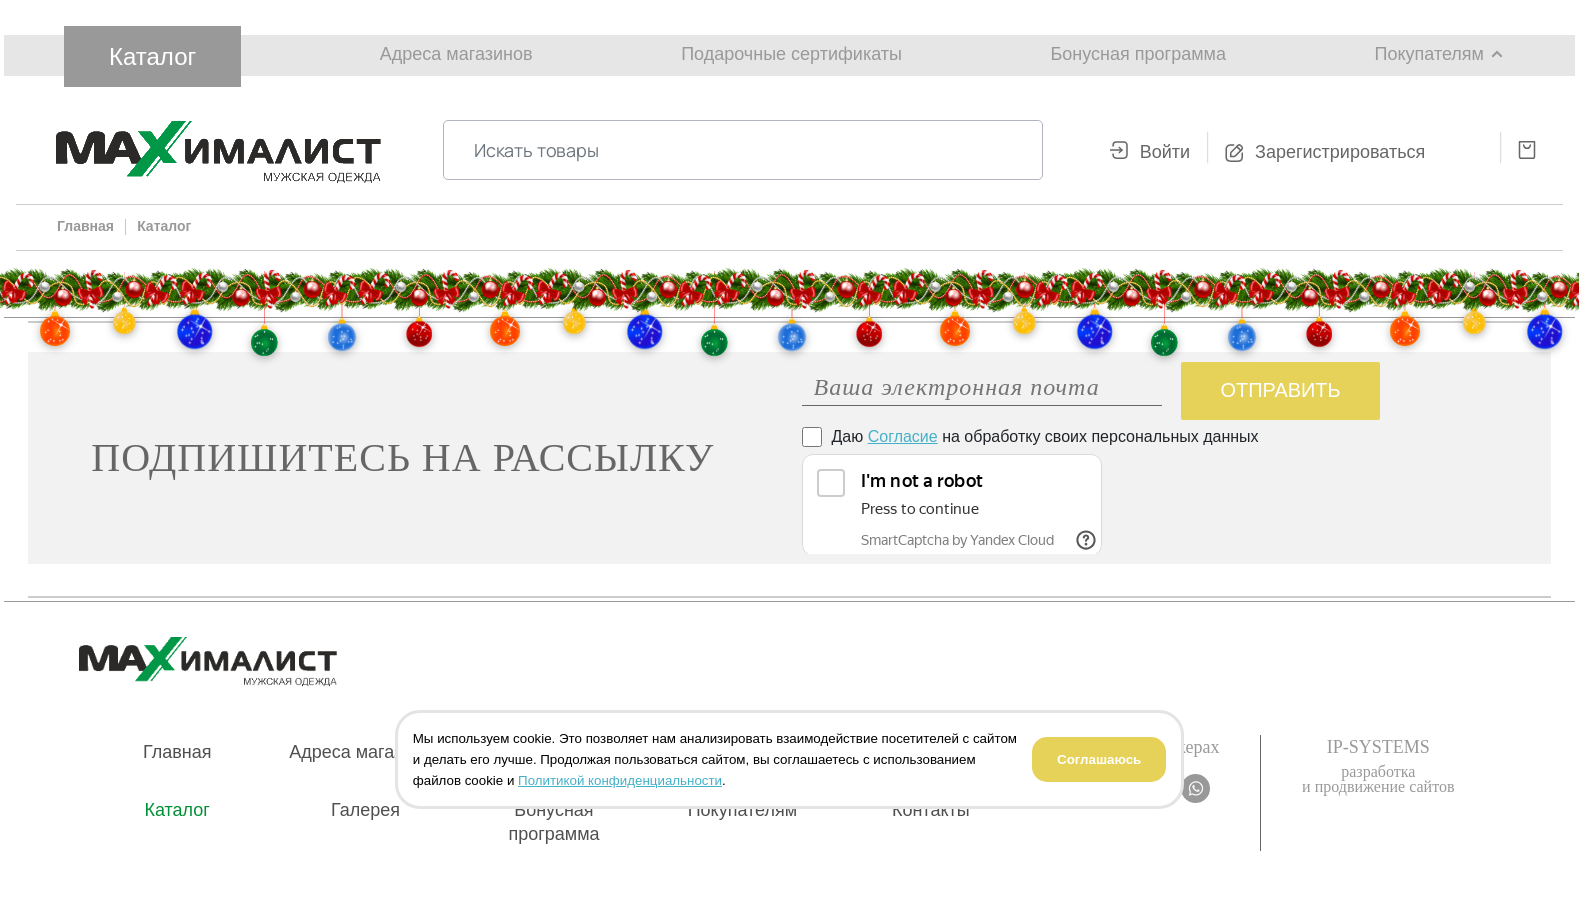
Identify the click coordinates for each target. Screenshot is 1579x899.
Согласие (903, 436)
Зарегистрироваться (1340, 152)
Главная (177, 752)
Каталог (152, 56)
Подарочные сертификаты (791, 54)
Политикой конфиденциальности (620, 780)
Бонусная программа (1138, 54)
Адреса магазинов (456, 54)
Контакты (931, 810)
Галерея (365, 810)
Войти (1165, 152)
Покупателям (1429, 54)
